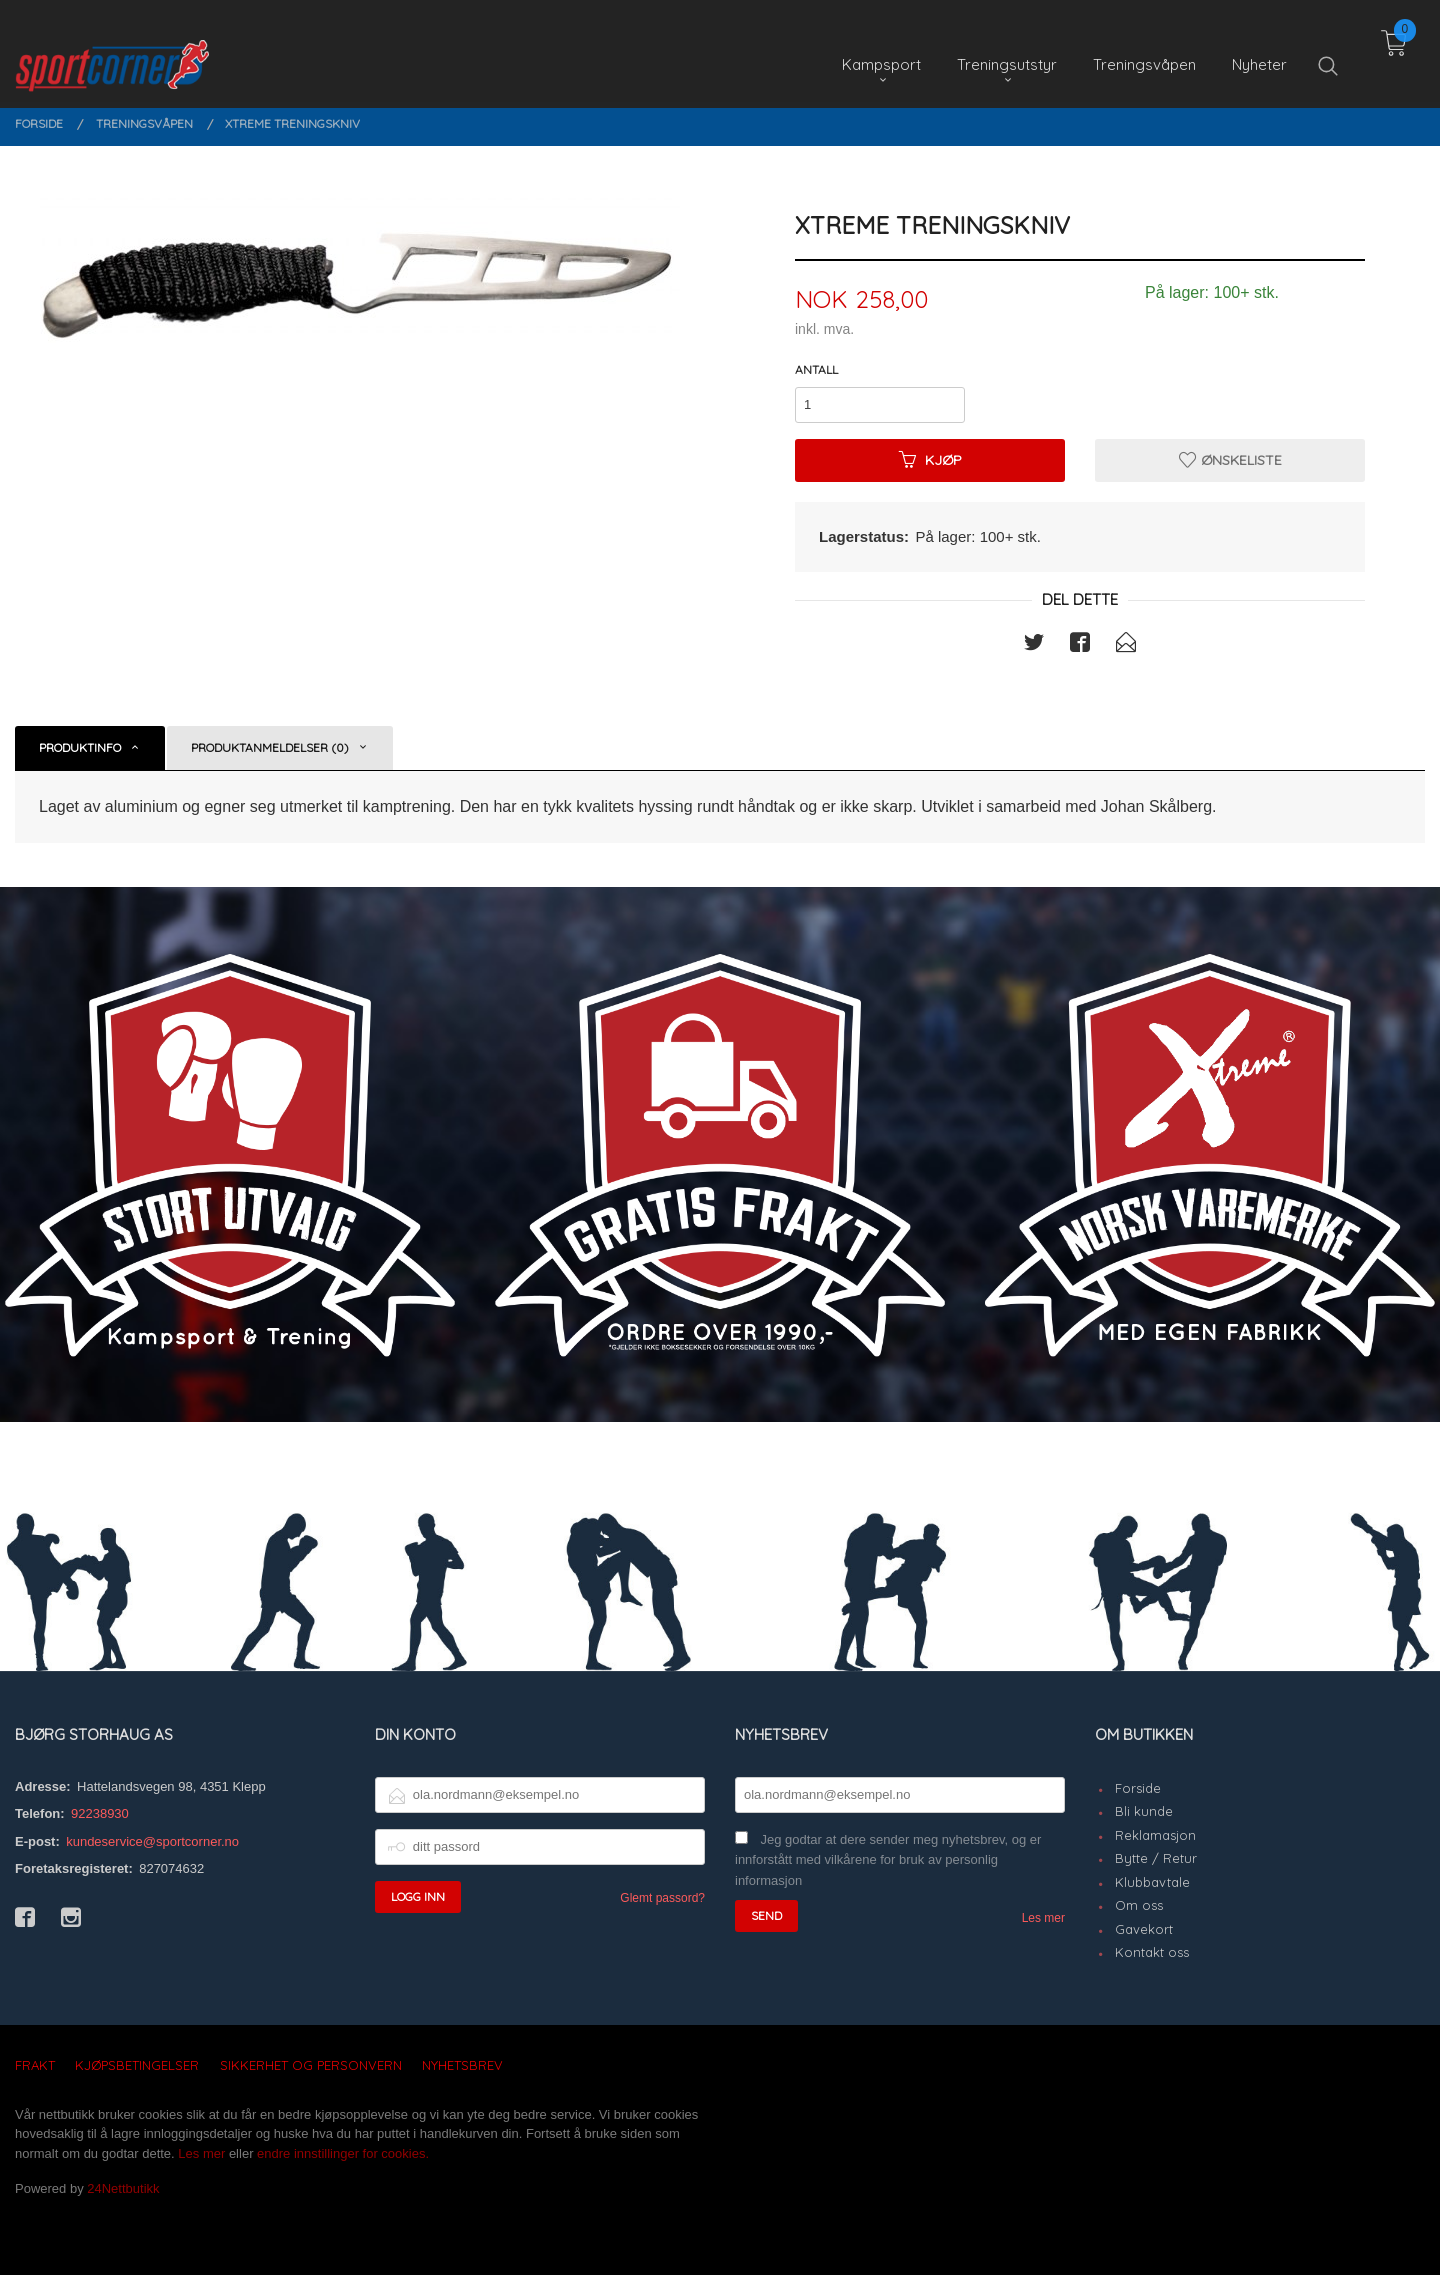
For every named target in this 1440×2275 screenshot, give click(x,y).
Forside (1138, 1788)
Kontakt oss (1152, 1952)
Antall (816, 369)
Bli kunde (1144, 1811)
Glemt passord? (662, 1898)
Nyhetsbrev (462, 2065)
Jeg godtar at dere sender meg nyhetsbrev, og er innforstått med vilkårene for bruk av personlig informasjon (888, 1860)
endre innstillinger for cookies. (343, 2153)
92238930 (100, 1813)
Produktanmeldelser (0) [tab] (270, 747)
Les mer (1043, 1918)
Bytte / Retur (1156, 1858)
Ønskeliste (1230, 460)
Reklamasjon (1155, 1835)
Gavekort (1144, 1929)
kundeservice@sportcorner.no (152, 1841)
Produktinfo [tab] (80, 747)
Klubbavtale (1152, 1882)
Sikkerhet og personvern (311, 2065)
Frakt (35, 2065)
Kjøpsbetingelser (137, 2065)
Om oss (1139, 1905)
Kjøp (930, 460)
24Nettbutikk (123, 2188)
